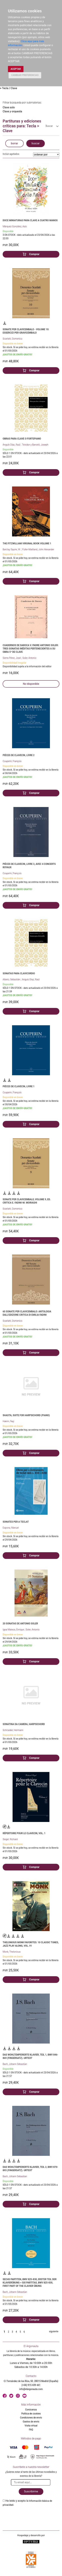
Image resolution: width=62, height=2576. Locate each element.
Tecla (5, 88)
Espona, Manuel (11, 1527)
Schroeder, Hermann (13, 1730)
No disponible (31, 683)
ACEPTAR (16, 69)
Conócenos (31, 2409)
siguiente (53, 2331)
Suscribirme (31, 2491)
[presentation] (28, 2514)
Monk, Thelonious (12, 1951)
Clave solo (9, 107)
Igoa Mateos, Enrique (13, 1629)
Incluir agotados (11, 154)
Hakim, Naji (8, 1421)
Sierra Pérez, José (12, 658)
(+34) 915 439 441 (31, 2385)
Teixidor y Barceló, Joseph (35, 444)
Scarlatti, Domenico (12, 338)
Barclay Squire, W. (12, 549)
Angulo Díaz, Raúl (12, 444)
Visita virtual (31, 2425)
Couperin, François (12, 761)
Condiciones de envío (31, 2417)
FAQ (31, 2429)
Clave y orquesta (12, 111)
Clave (14, 88)
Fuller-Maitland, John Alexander (38, 549)
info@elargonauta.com (31, 2389)
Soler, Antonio (29, 658)
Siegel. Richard (10, 1839)
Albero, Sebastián (12, 979)
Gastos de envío (31, 2421)
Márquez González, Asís (15, 226)
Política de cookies (31, 2413)
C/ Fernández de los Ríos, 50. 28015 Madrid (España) (31, 2381)
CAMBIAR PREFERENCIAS (25, 75)
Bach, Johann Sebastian (15, 2064)
